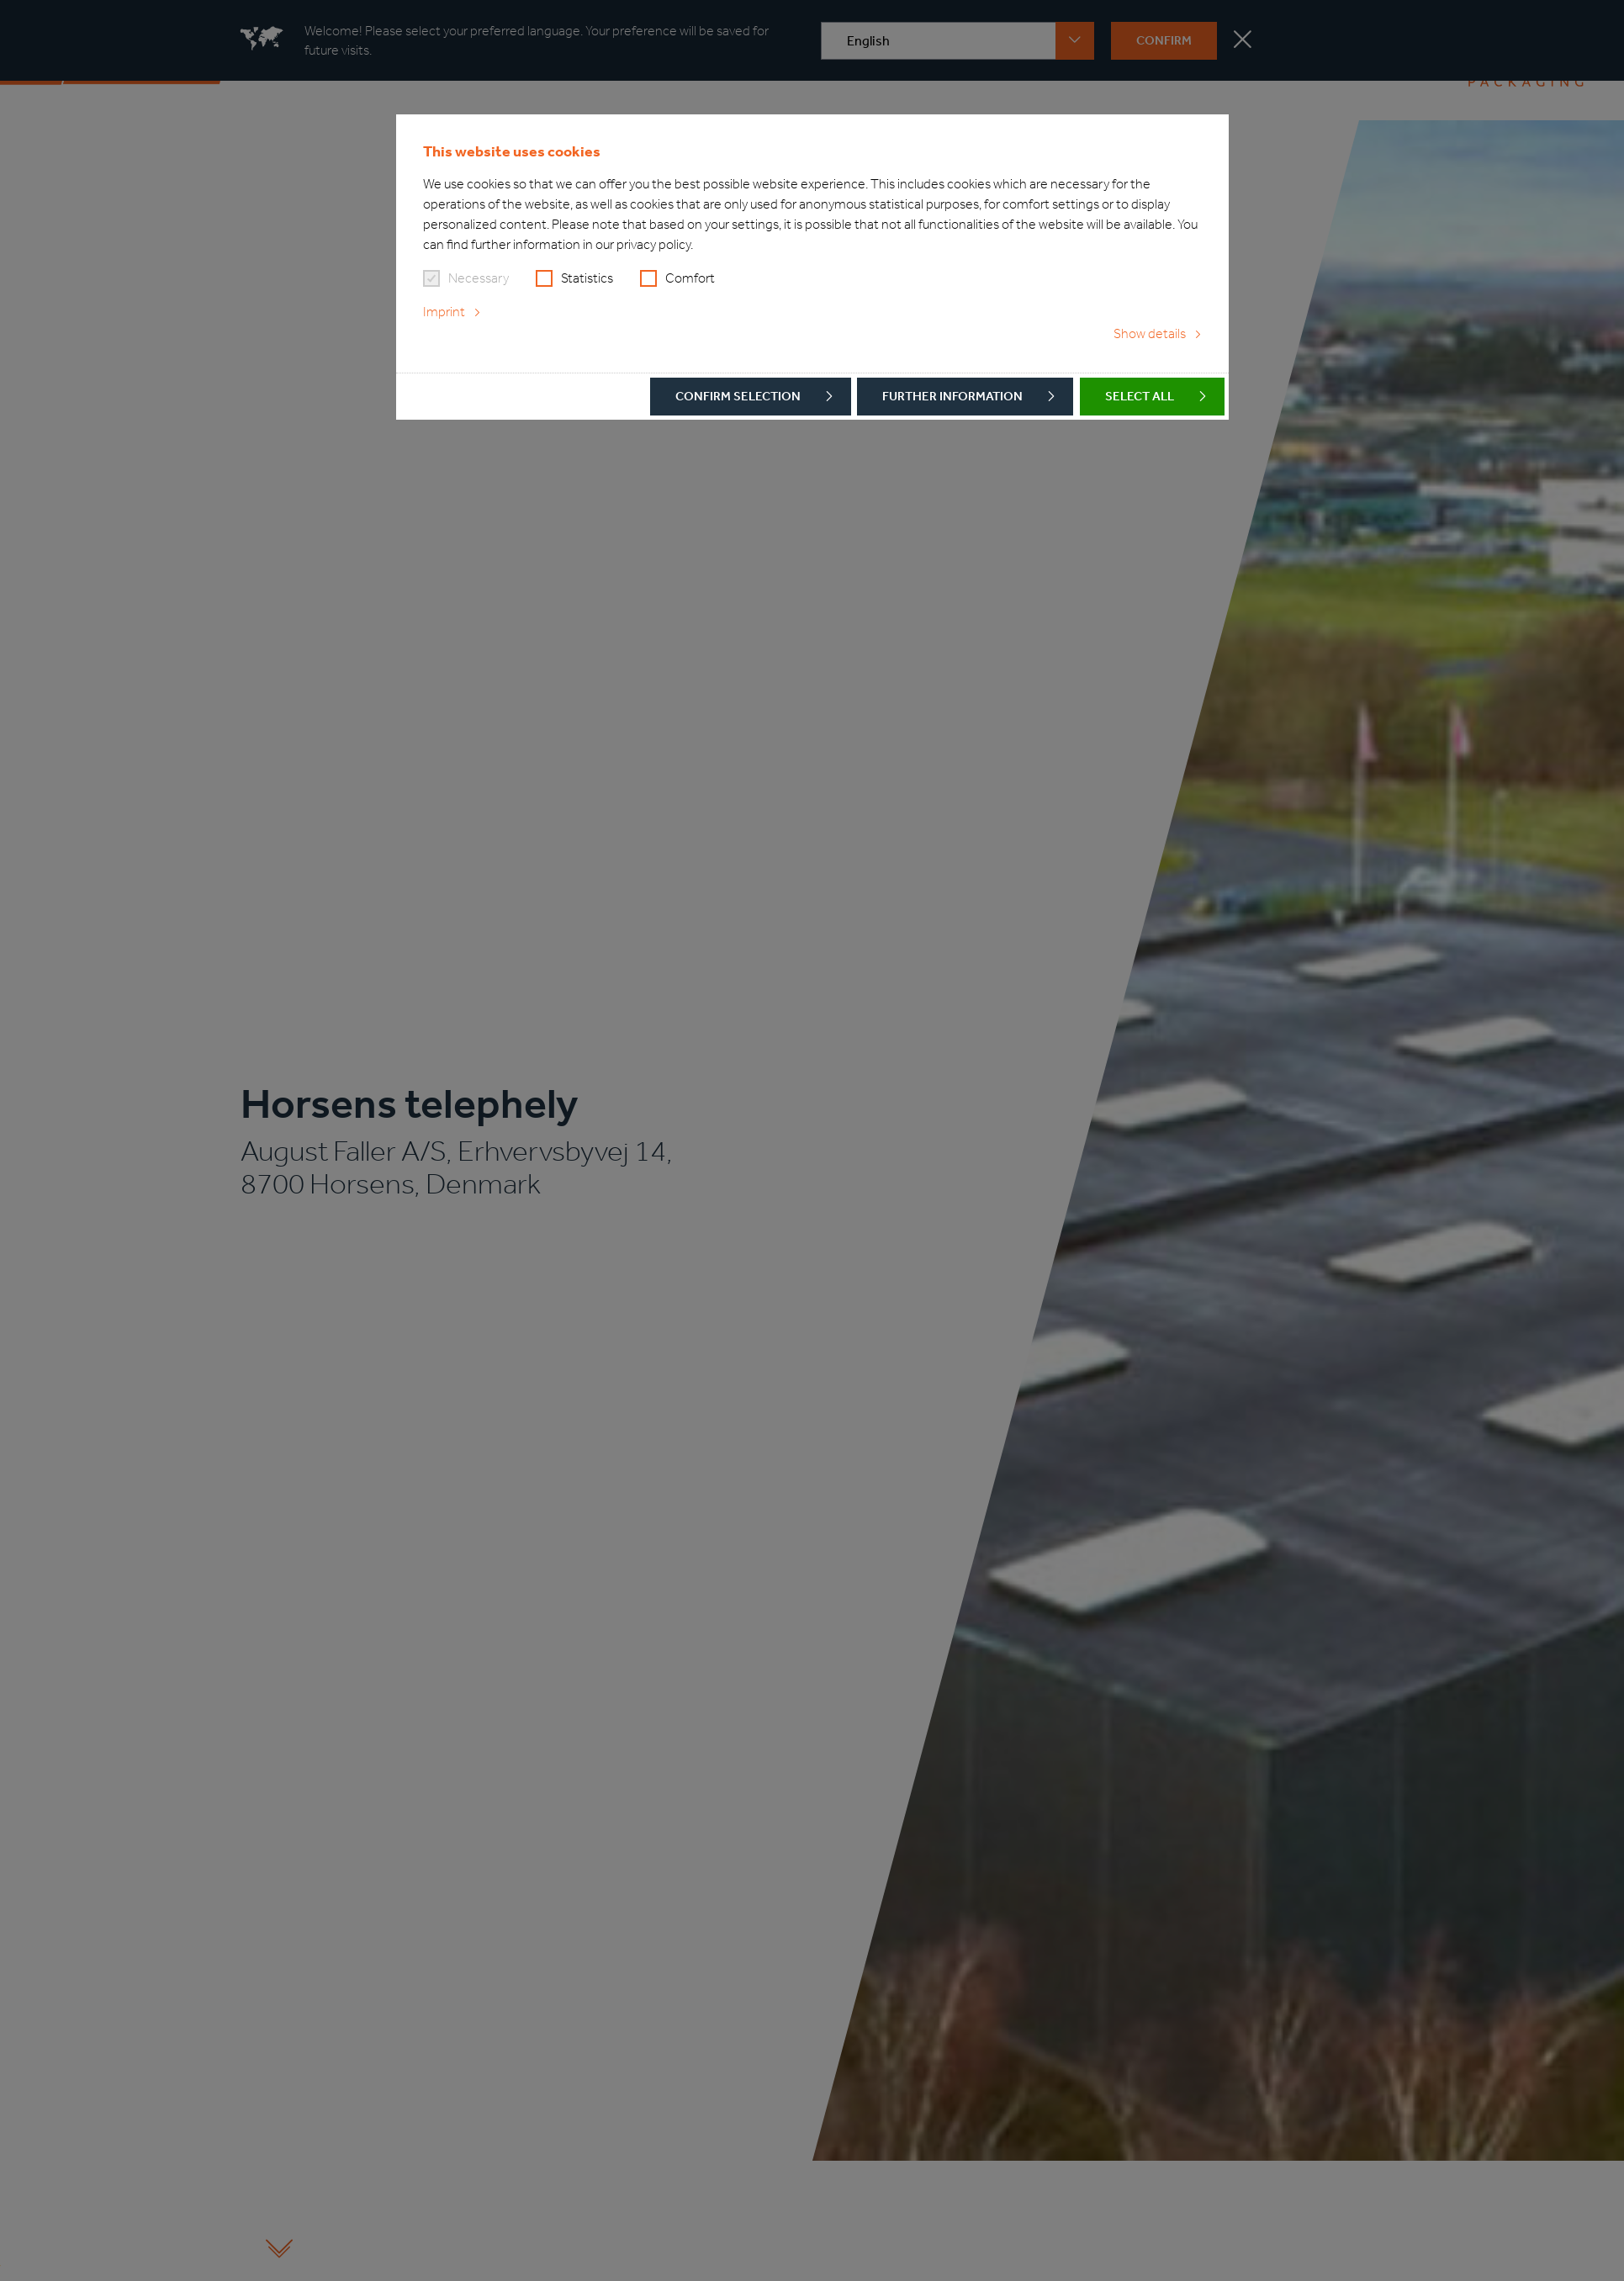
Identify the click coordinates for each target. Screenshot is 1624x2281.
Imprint (444, 312)
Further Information (952, 396)
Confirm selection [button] (738, 396)
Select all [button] (1139, 396)
